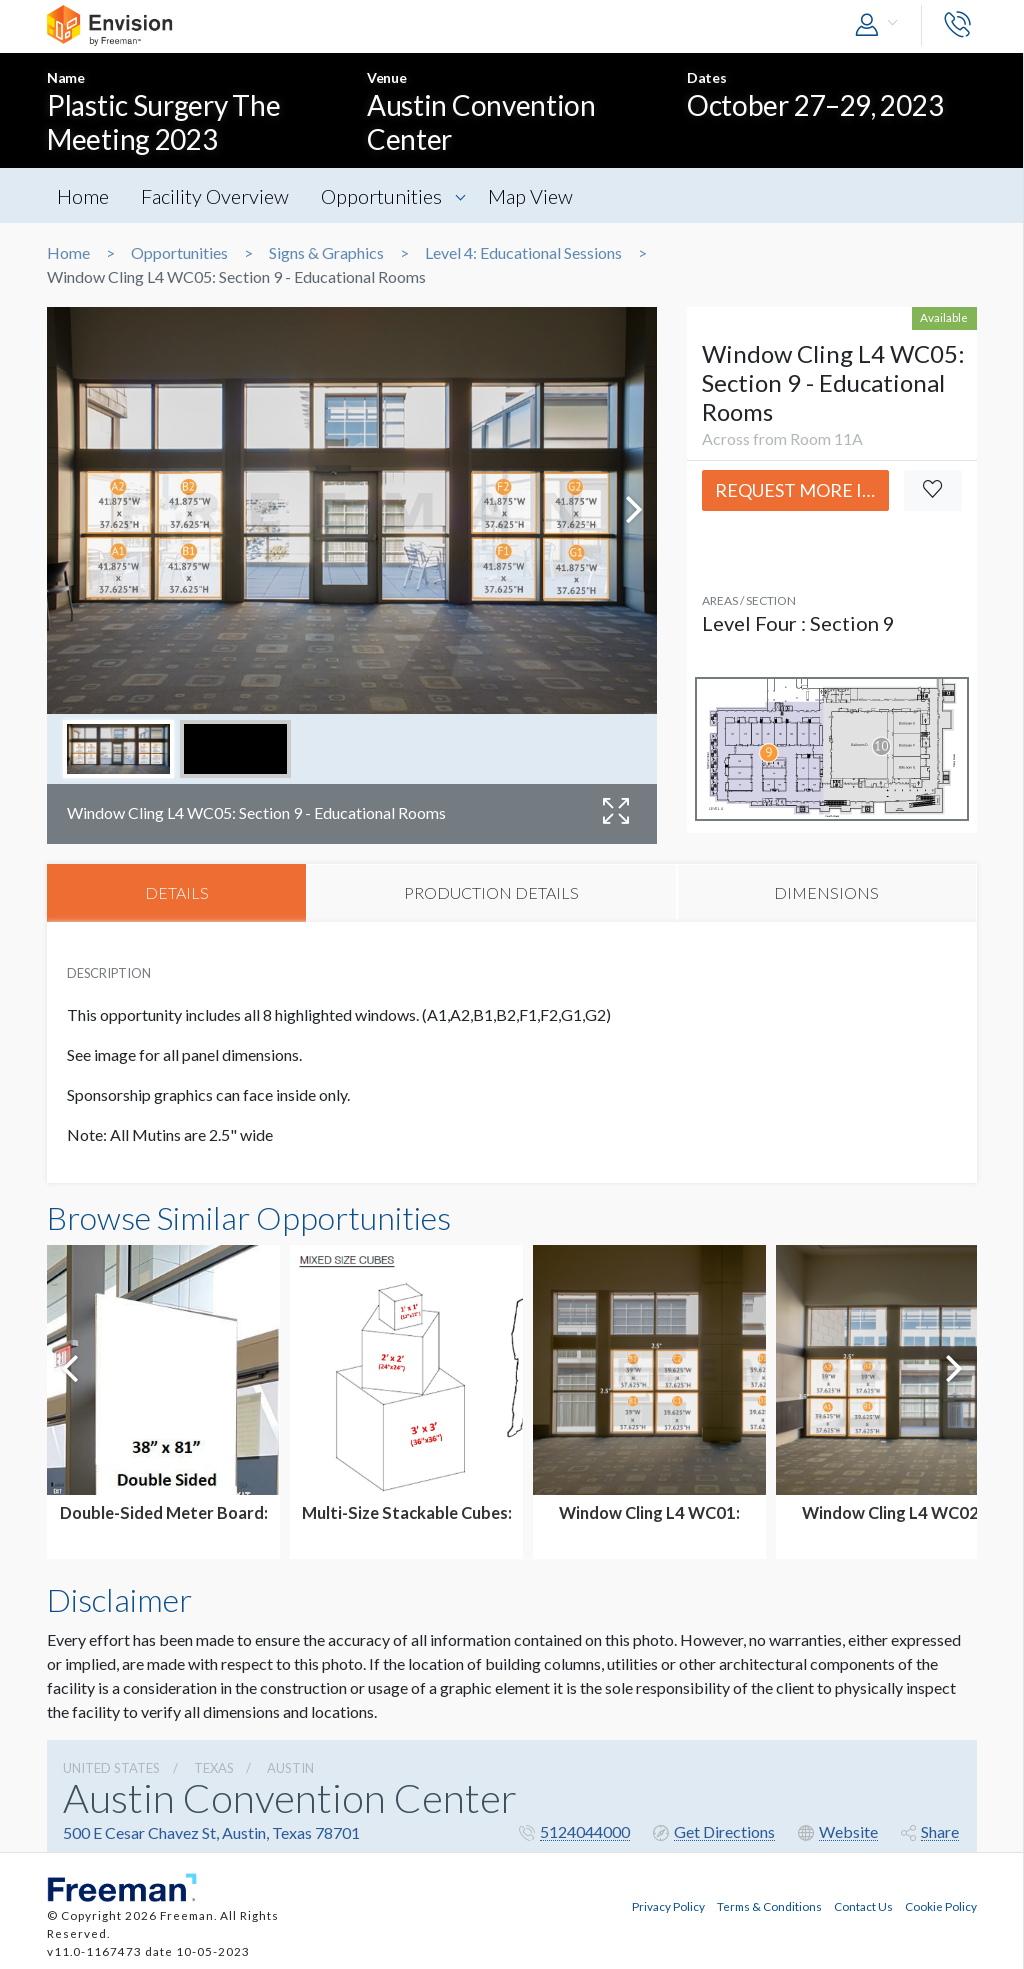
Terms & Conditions (769, 1905)
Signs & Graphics (326, 253)
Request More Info (802, 490)
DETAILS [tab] (177, 892)
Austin (290, 1768)
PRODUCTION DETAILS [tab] (491, 892)
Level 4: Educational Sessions (523, 253)
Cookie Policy (941, 1905)
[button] (881, 25)
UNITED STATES (111, 1768)
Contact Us (863, 1905)
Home (83, 196)
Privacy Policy (668, 1905)
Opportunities (383, 196)
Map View (533, 196)
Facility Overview (216, 196)
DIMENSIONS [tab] (826, 892)
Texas (214, 1768)
